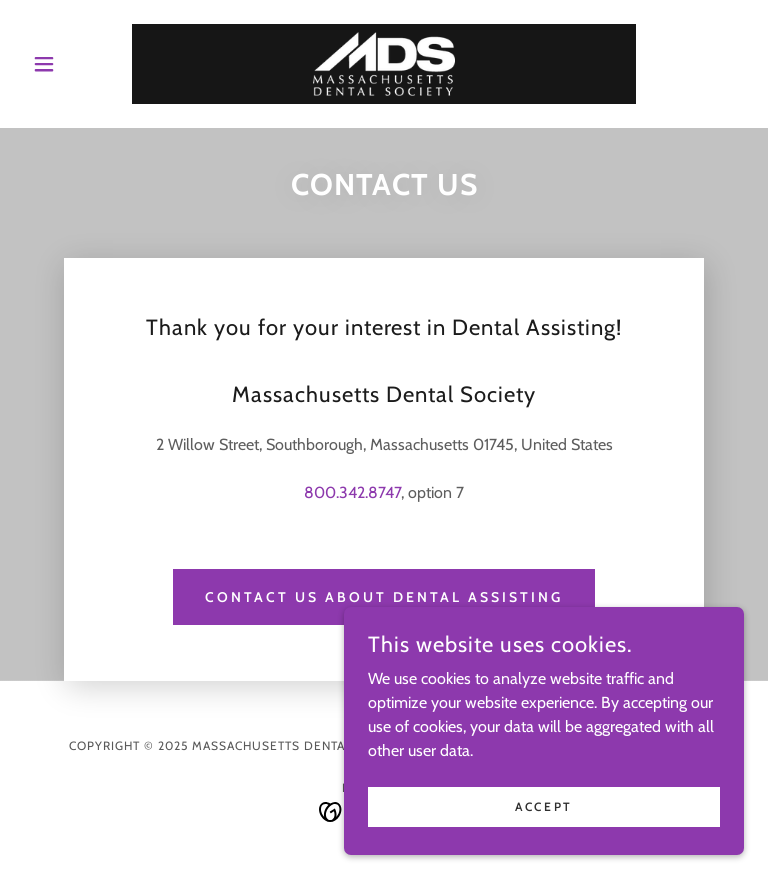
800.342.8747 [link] (352, 492)
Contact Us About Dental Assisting (384, 597)
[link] (384, 64)
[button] (78, 64)
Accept (543, 806)
